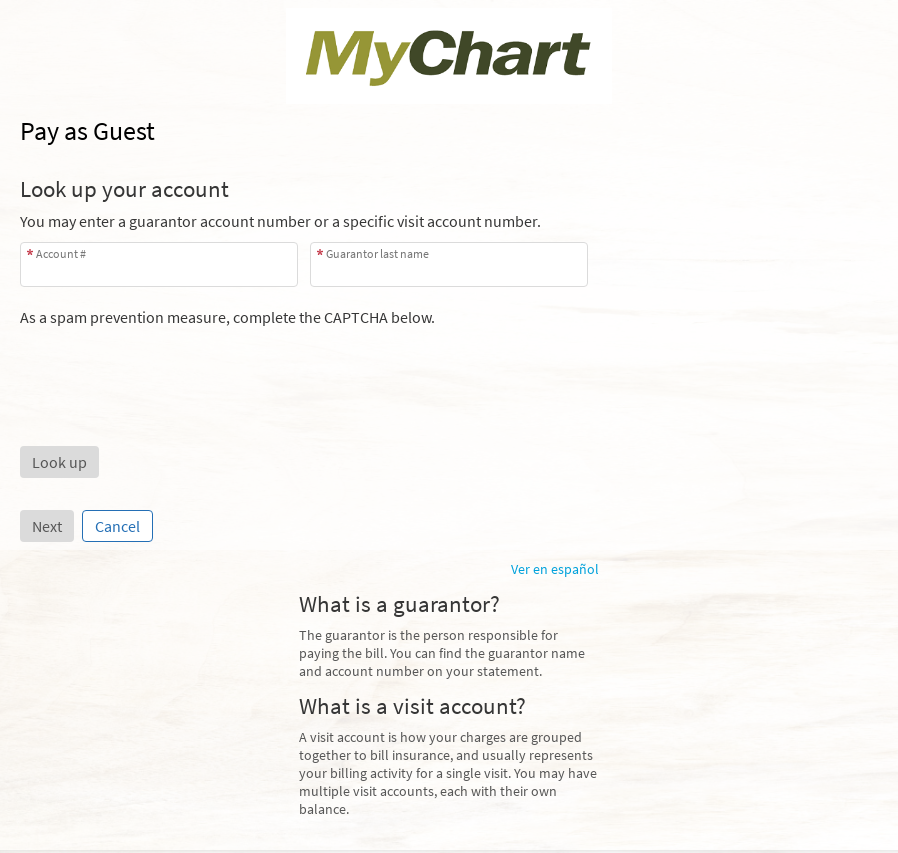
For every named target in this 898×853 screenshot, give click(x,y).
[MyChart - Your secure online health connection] (449, 56)
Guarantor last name (377, 253)
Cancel (117, 526)
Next (47, 526)
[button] (59, 462)
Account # (61, 253)
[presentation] (172, 366)
